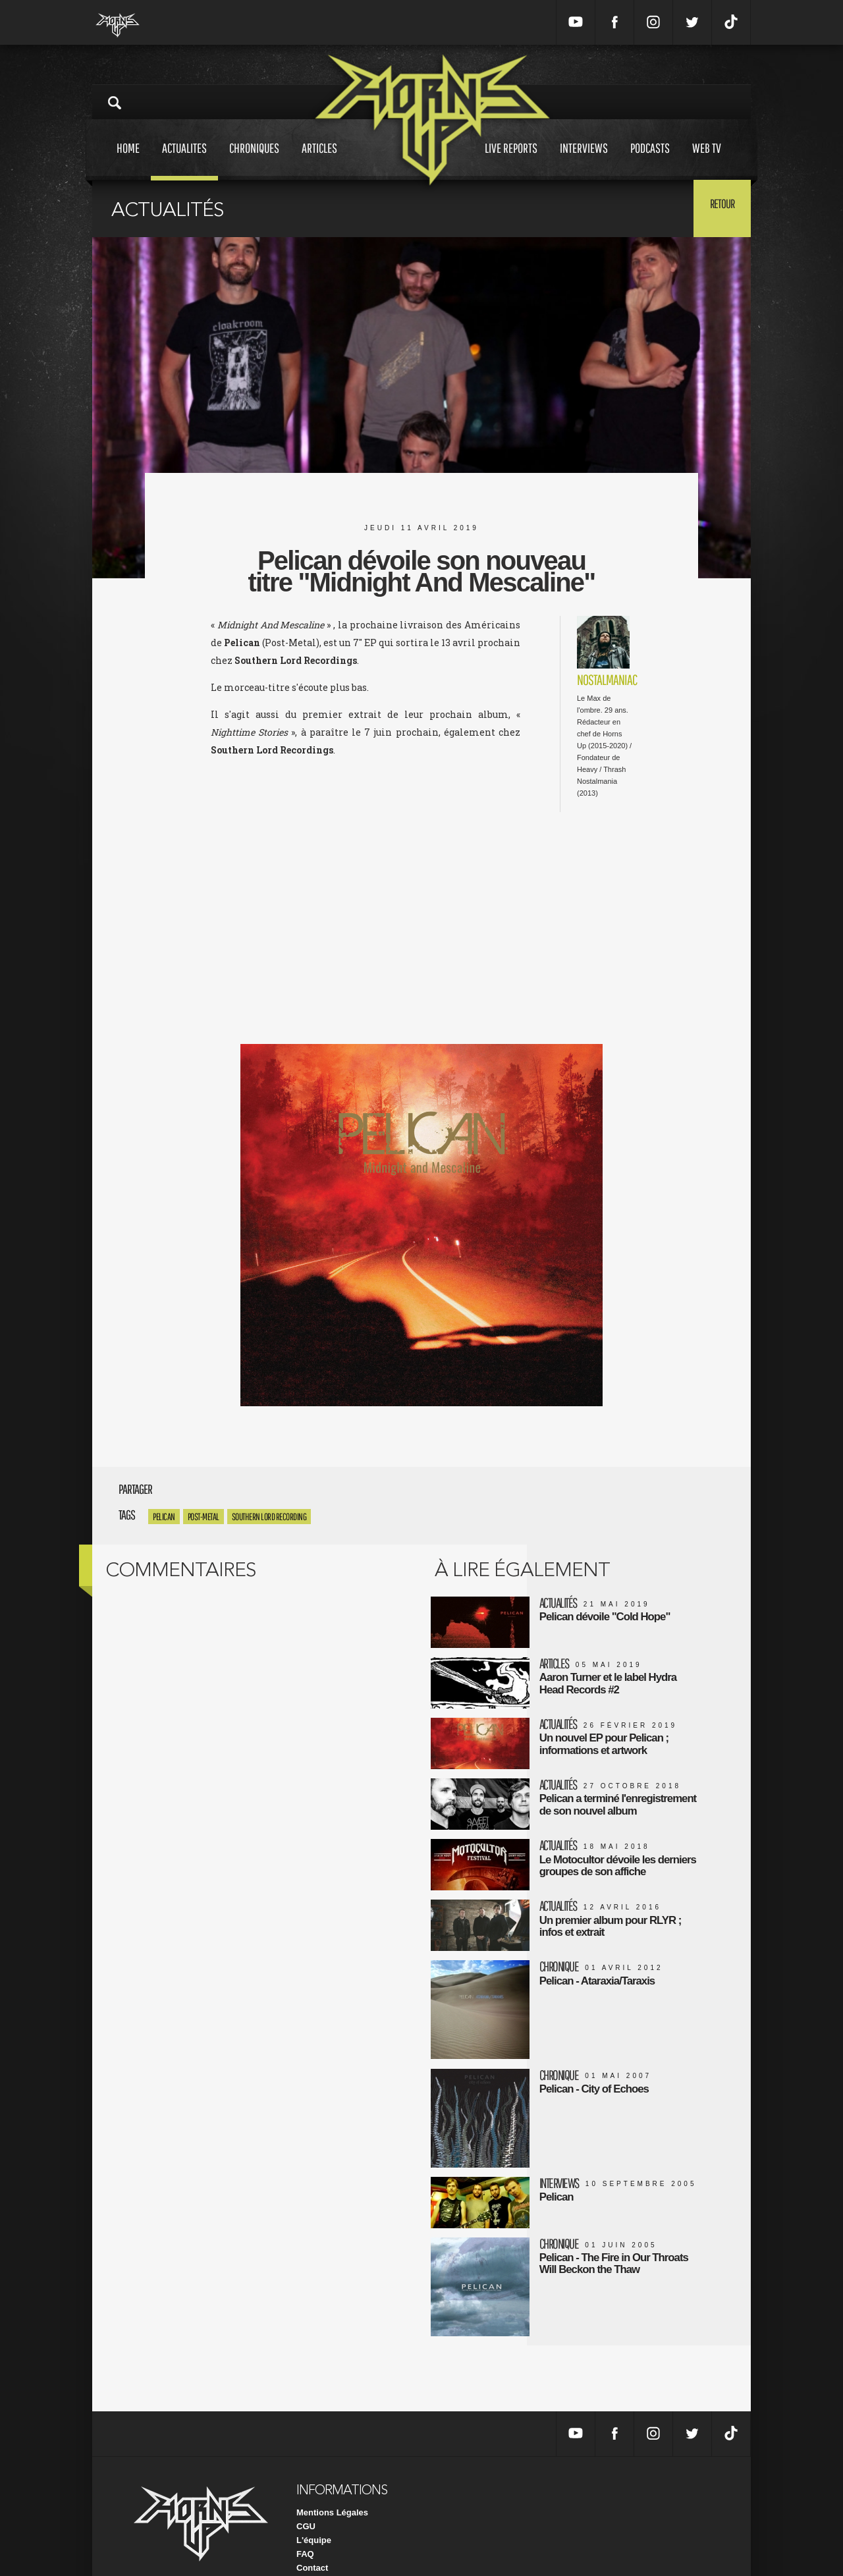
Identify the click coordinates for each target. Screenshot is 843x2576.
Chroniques (254, 160)
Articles (319, 160)
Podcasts (650, 160)
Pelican (164, 1516)
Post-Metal (203, 1516)
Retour (718, 207)
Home (128, 160)
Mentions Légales (332, 2487)
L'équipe (313, 2515)
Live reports (511, 160)
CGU (305, 2501)
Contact (312, 2543)
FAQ (305, 2529)
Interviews (584, 160)
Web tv (706, 160)
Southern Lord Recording (269, 1516)
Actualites (184, 160)
